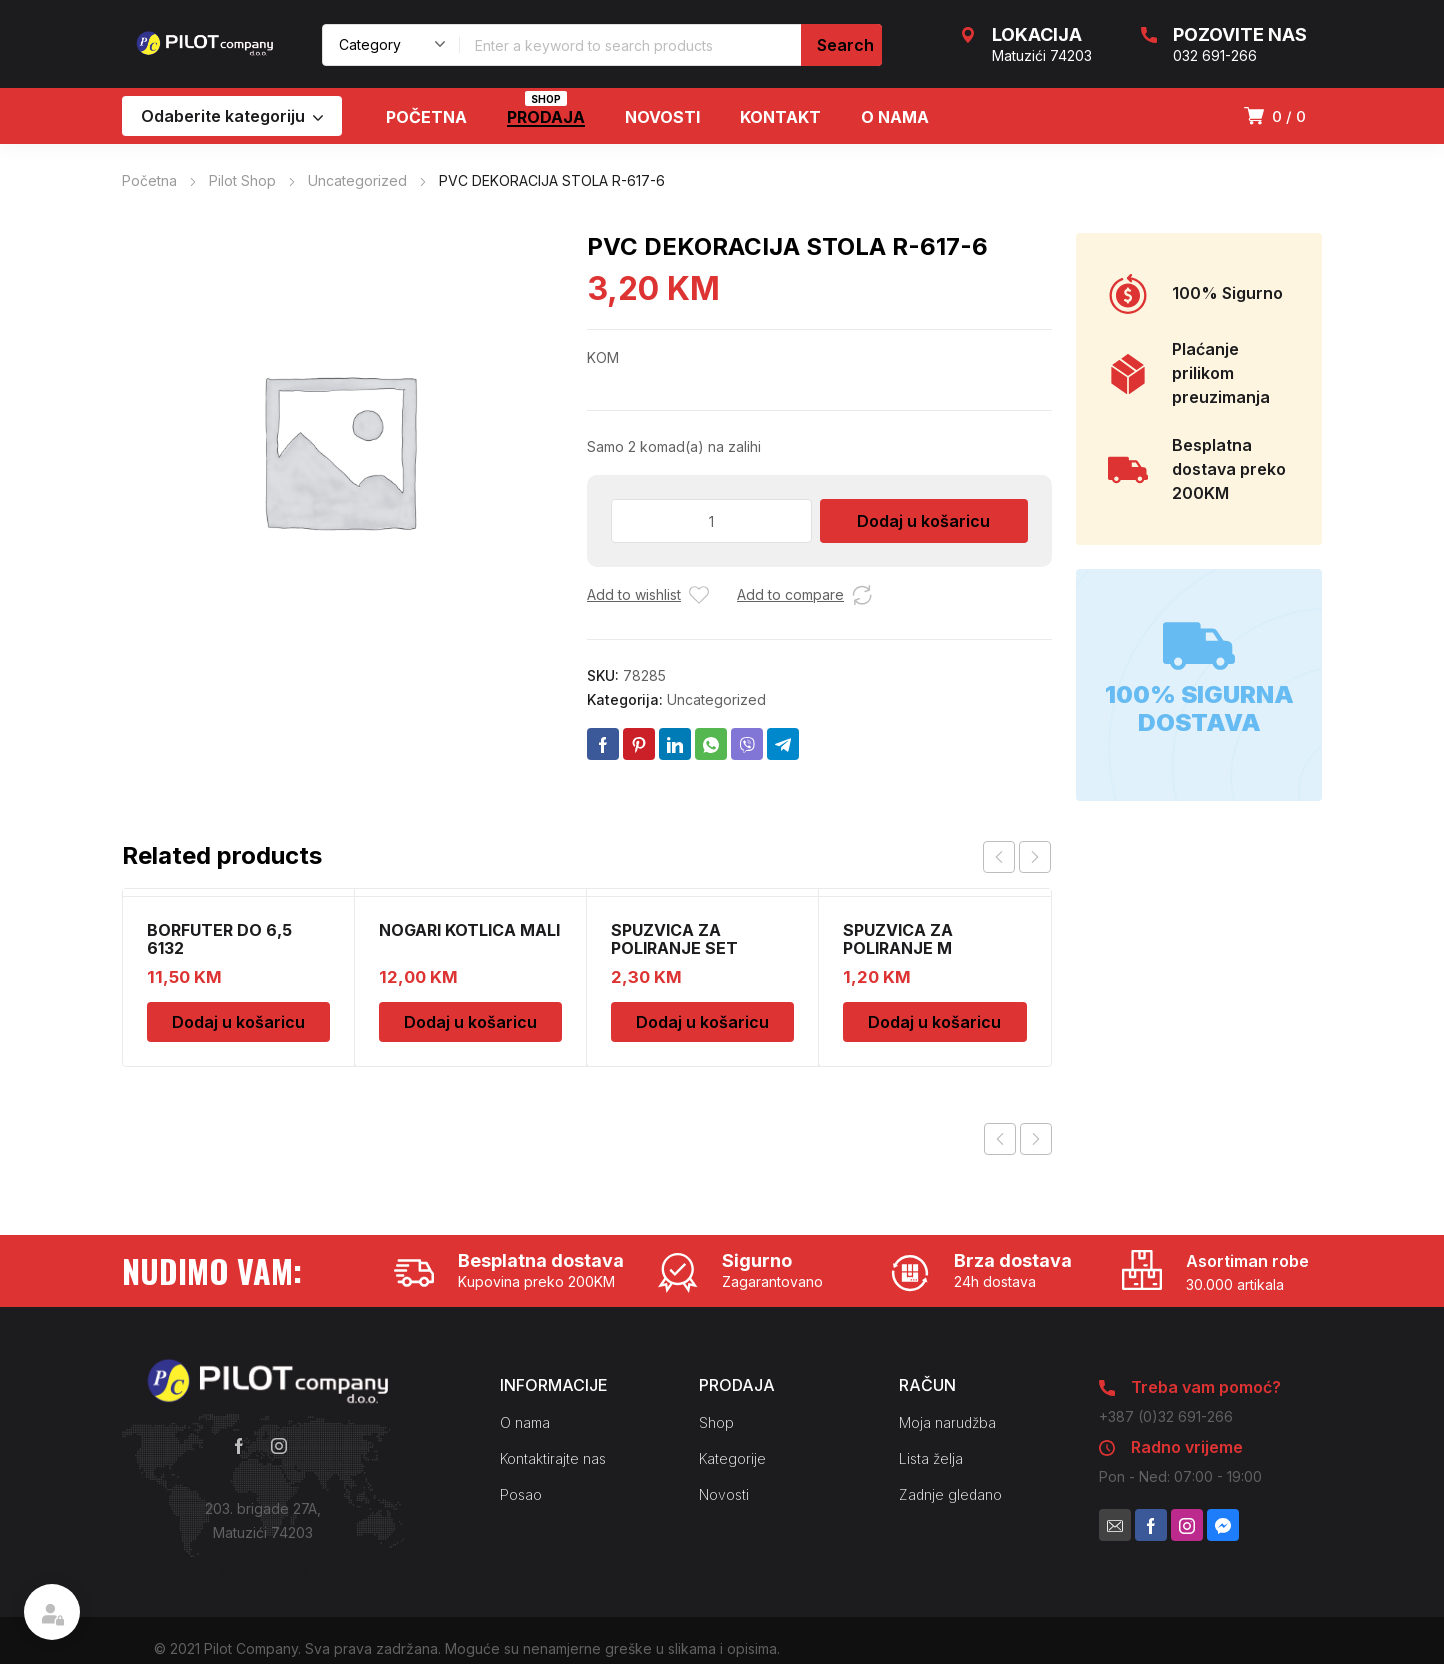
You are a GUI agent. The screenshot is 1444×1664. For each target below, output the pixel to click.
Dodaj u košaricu (923, 521)
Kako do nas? (263, 1572)
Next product (1036, 1139)
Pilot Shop (242, 180)
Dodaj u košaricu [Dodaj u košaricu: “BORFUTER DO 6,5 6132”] (238, 1022)
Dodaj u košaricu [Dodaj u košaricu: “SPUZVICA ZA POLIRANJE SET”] (702, 1022)
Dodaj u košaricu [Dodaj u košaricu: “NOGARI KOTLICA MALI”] (470, 1022)
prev (999, 857)
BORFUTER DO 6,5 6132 (219, 939)
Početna (149, 180)
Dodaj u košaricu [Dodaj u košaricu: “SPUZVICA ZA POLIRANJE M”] (934, 1022)
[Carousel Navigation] (1017, 857)
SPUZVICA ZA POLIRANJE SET (674, 939)
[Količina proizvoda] (711, 521)
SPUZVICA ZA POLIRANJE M (898, 939)
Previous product (1000, 1139)
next (1035, 857)
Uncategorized (357, 180)
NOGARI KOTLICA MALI (469, 930)
